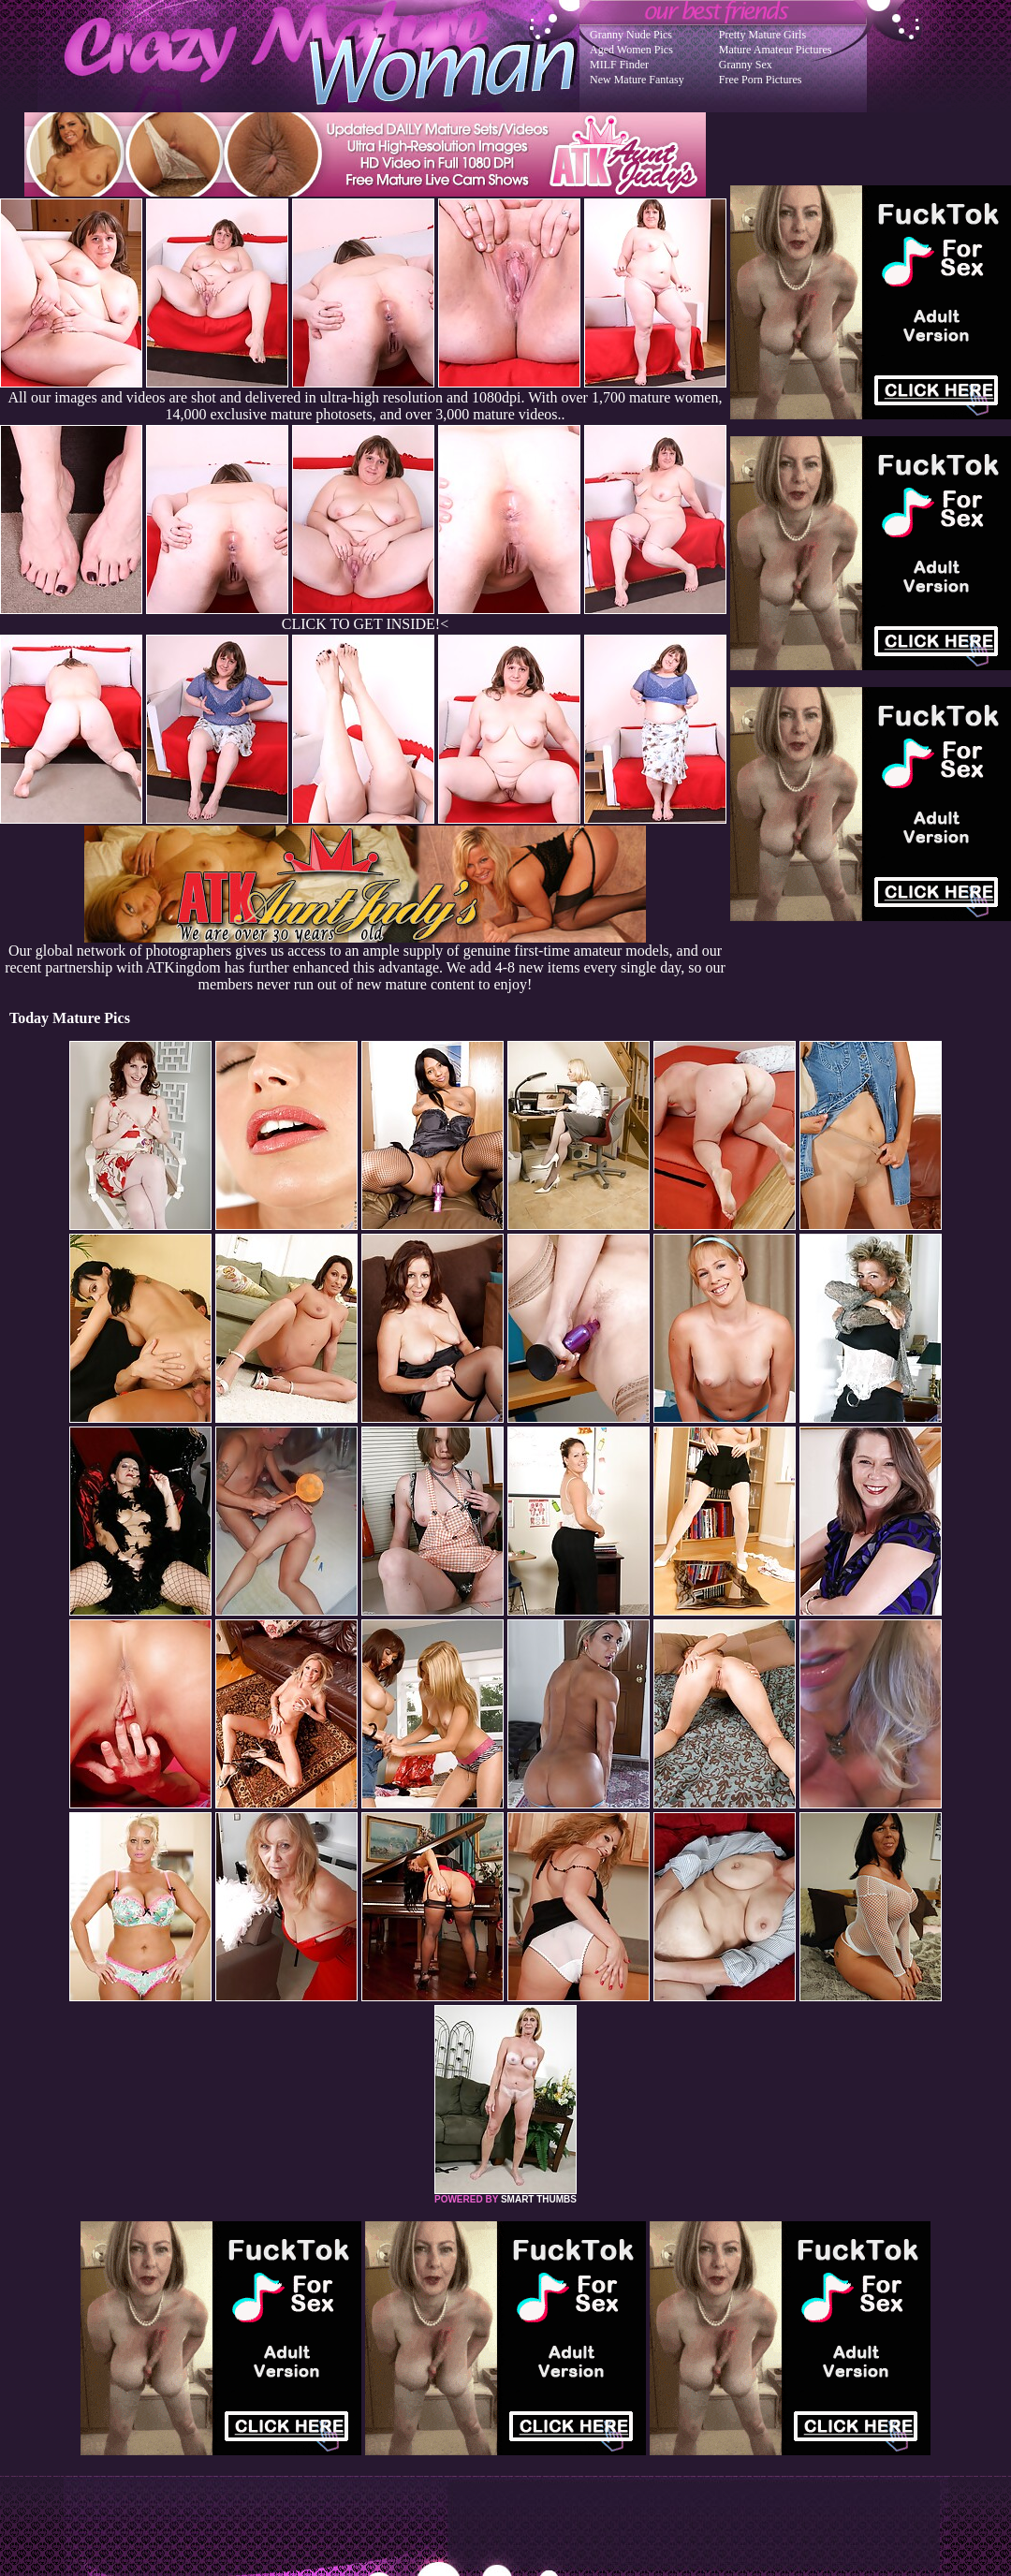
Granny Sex (745, 64)
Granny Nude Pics (631, 34)
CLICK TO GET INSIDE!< (365, 624)
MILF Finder (619, 64)
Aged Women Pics (631, 49)
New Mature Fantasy (637, 79)
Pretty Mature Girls (762, 34)
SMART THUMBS (539, 2199)
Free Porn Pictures (760, 79)
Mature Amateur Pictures (775, 49)
